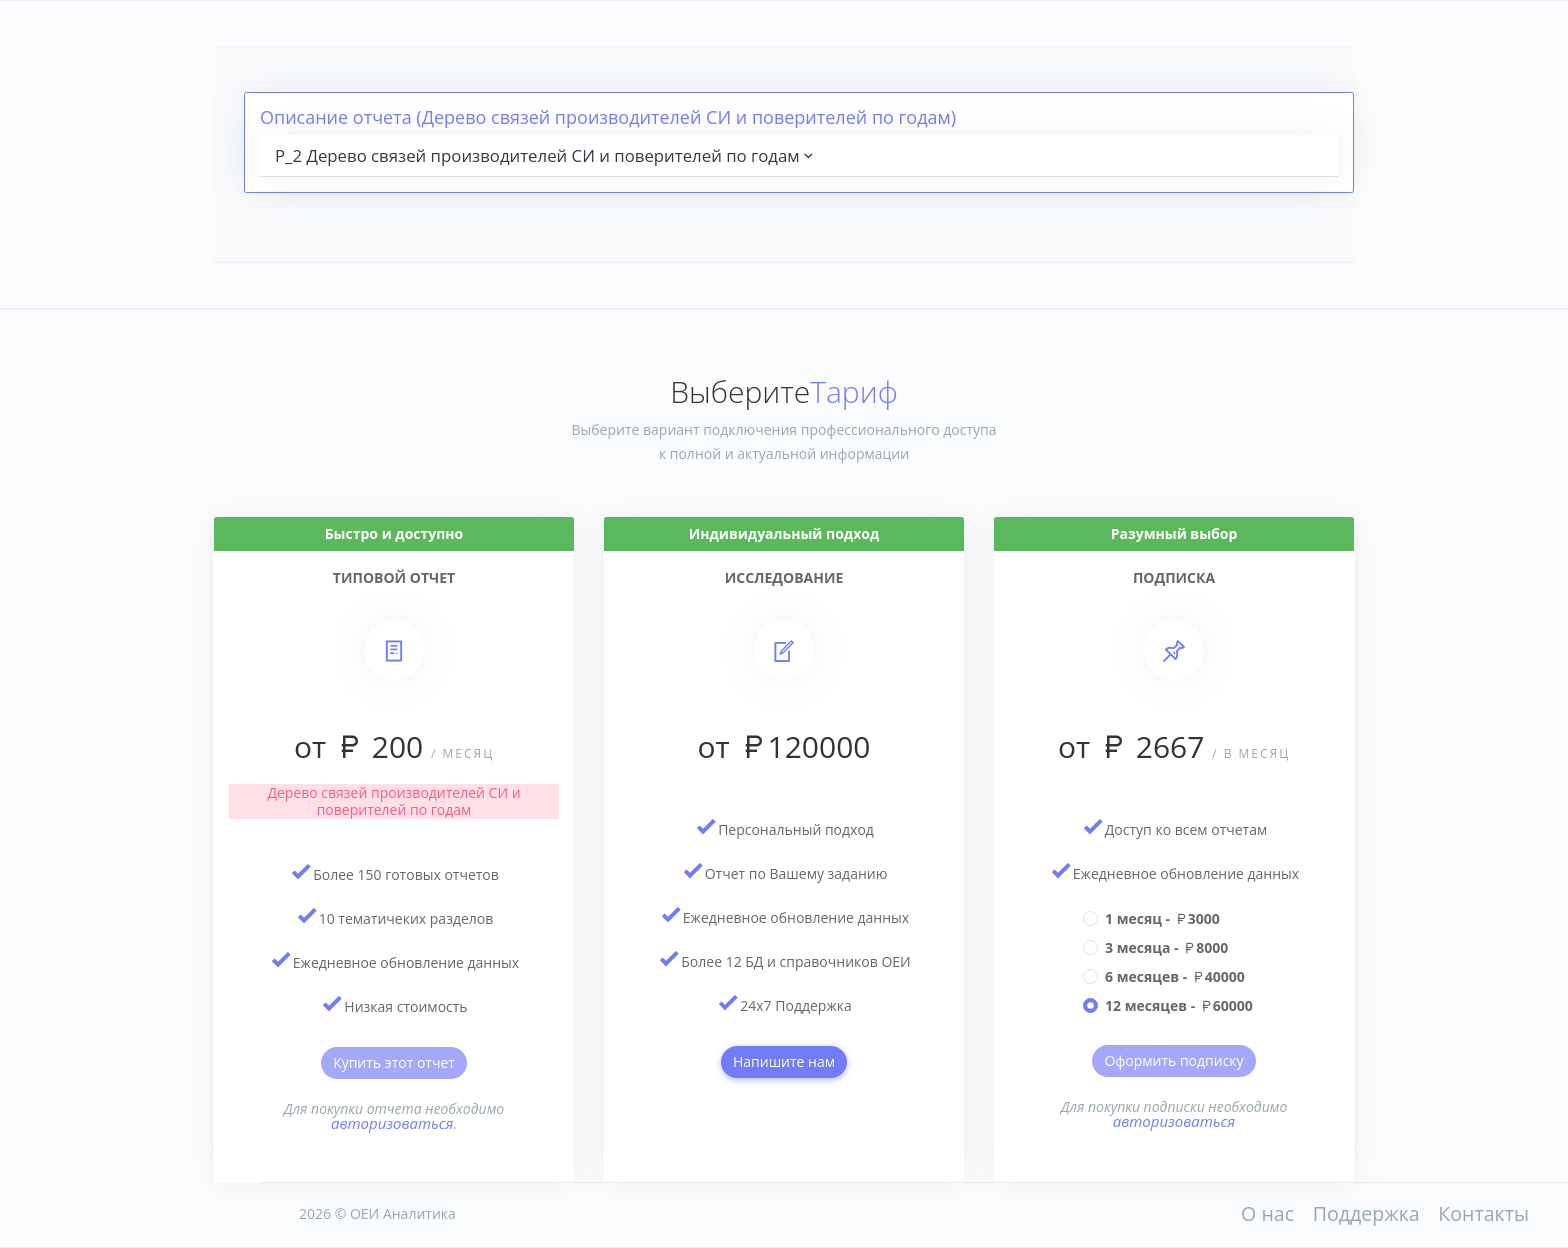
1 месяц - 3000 (1162, 918)
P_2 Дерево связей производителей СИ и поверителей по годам (546, 155)
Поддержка (1366, 1213)
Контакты (1483, 1213)
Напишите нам (784, 1061)
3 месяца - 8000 (1166, 947)
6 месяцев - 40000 (1175, 976)
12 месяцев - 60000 (1179, 1005)
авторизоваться (392, 1123)
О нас (1267, 1213)
